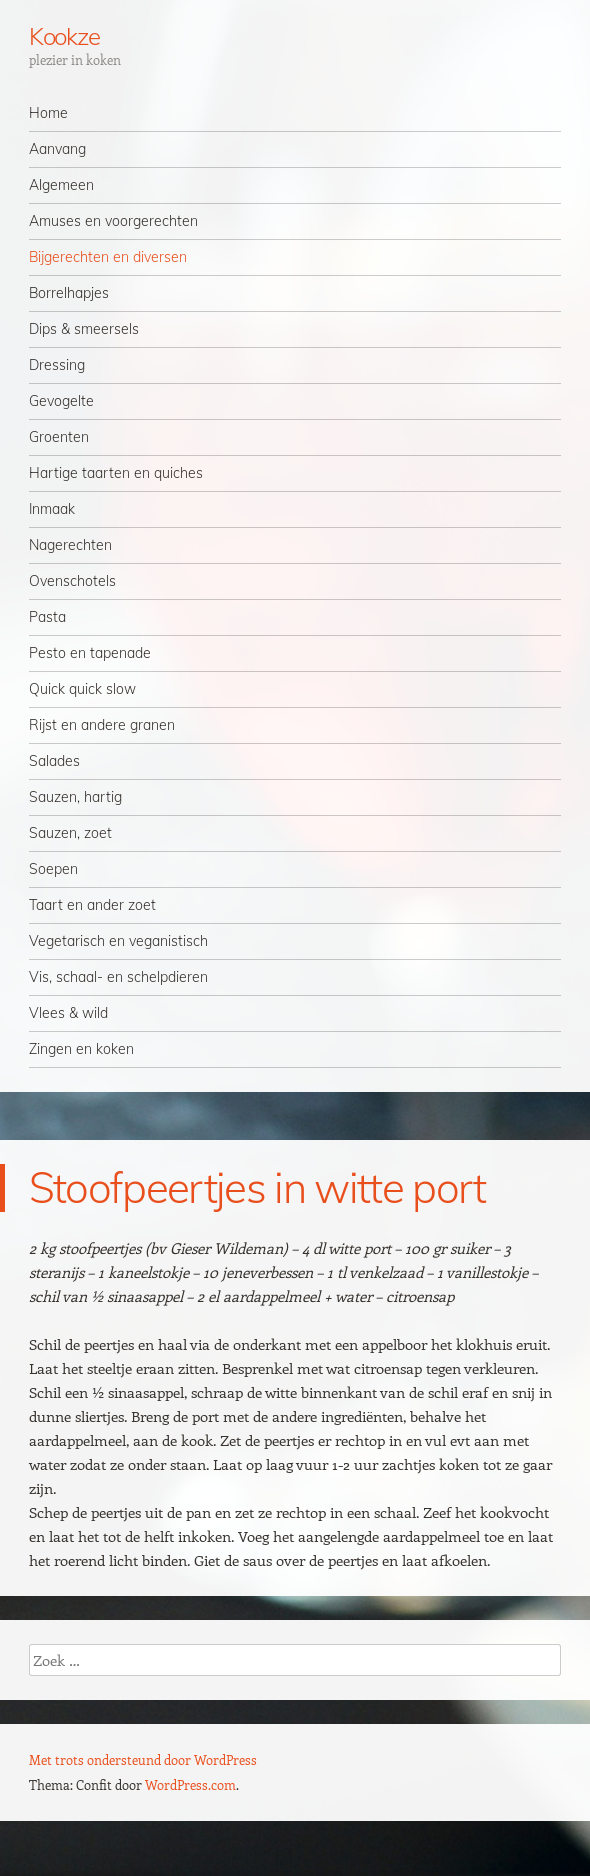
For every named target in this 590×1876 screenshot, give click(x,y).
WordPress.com (190, 1784)
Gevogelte (61, 401)
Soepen (53, 869)
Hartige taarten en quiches (116, 473)
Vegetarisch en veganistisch (118, 941)
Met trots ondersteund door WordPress (143, 1759)
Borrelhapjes (69, 293)
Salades (54, 761)
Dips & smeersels (84, 329)
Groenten (59, 437)
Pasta (47, 617)
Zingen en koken (81, 1049)
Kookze (65, 36)
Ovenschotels (72, 581)
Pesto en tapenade (90, 653)
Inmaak (52, 509)
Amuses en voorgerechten (113, 221)
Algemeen (61, 185)
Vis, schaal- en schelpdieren (118, 977)
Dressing (57, 365)
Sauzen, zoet (70, 833)
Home (48, 113)
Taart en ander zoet (92, 905)
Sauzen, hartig (75, 797)
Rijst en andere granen (102, 725)
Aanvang (57, 149)
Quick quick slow (82, 689)
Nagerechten (70, 545)
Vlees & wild (68, 1013)
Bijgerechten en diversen (108, 257)
